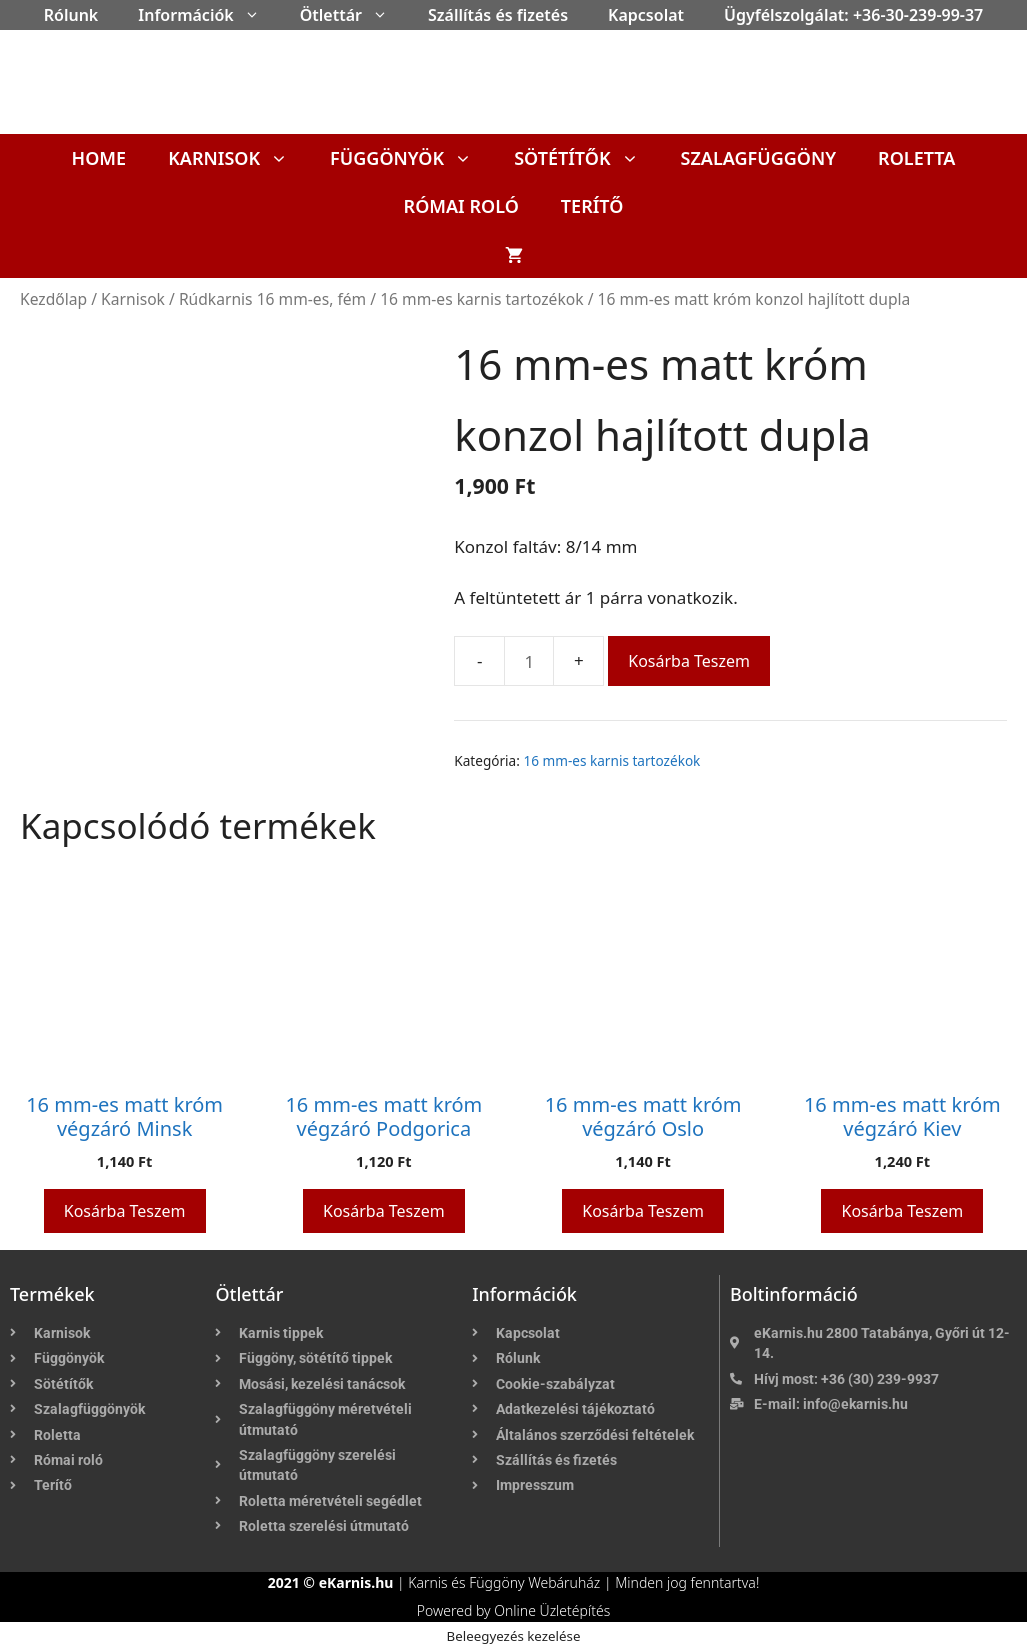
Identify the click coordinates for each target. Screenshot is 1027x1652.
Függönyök (411, 158)
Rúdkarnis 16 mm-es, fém (272, 299)
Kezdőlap (53, 299)
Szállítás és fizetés (498, 15)
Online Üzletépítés (552, 1610)
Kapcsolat (646, 15)
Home (99, 158)
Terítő (592, 206)
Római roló (461, 206)
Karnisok (238, 158)
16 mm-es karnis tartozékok (481, 299)
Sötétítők (586, 158)
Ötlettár (354, 15)
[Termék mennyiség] (529, 661)
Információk (208, 15)
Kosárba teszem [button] (125, 1211)
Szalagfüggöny (759, 158)
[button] (257, 15)
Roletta (916, 158)
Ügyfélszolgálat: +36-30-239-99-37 (853, 15)
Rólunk (71, 15)
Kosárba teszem (689, 661)
